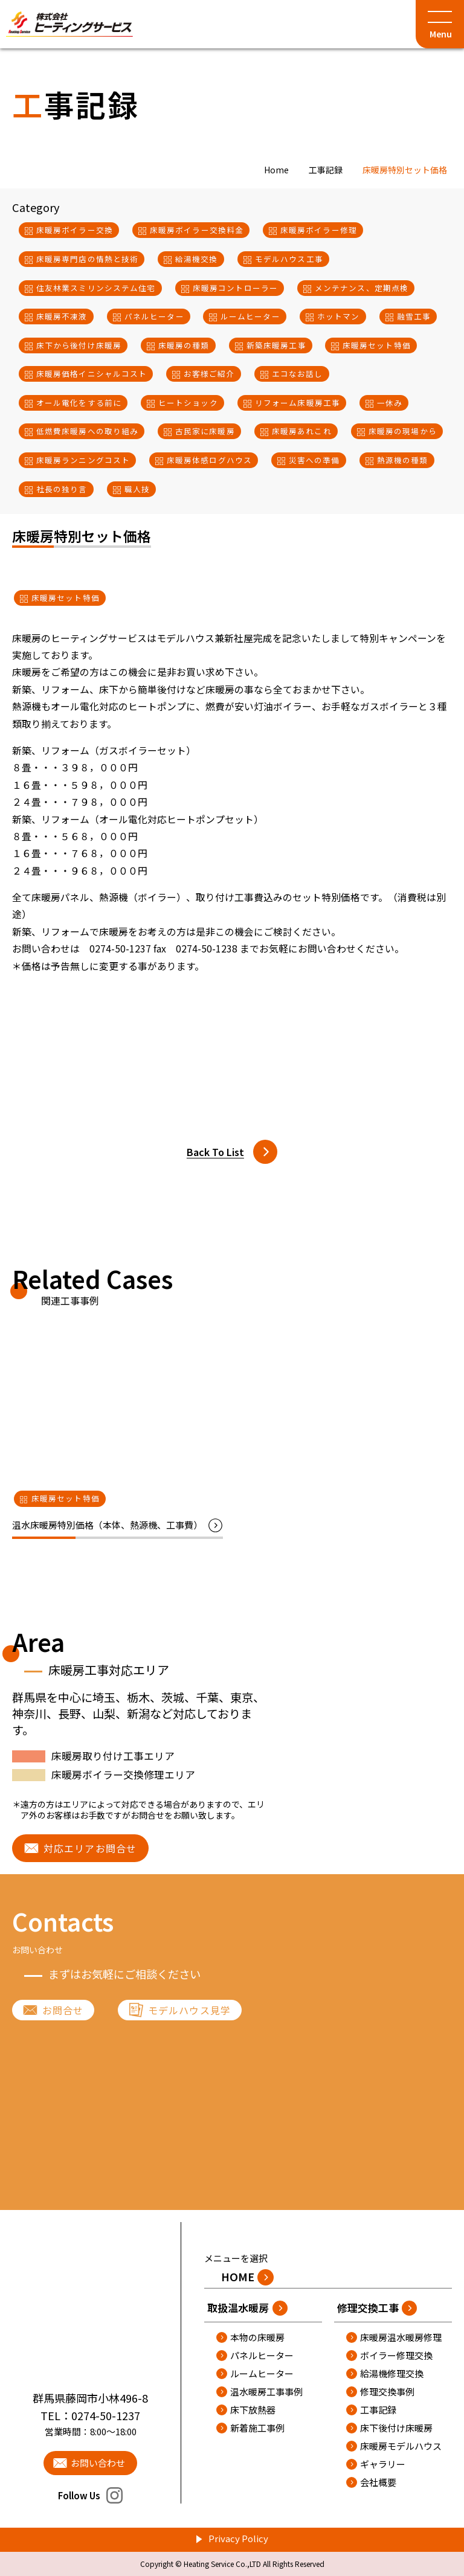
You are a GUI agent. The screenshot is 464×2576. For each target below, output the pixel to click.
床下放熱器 (253, 2409)
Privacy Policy (238, 2538)
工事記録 (326, 170)
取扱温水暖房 (238, 2308)
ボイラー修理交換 (396, 2355)
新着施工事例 (257, 2427)
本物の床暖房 (257, 2337)
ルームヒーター (262, 2373)
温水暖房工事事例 (266, 2391)
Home (276, 170)
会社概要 (378, 2482)
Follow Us (90, 2495)
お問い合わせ (98, 2462)
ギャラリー (382, 2464)
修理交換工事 (368, 2308)
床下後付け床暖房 (396, 2427)
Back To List (215, 1152)
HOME (237, 2276)
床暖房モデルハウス (401, 2445)
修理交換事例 (387, 2391)
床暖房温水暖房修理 (401, 2337)
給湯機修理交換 (392, 2373)
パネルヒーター (262, 2355)
